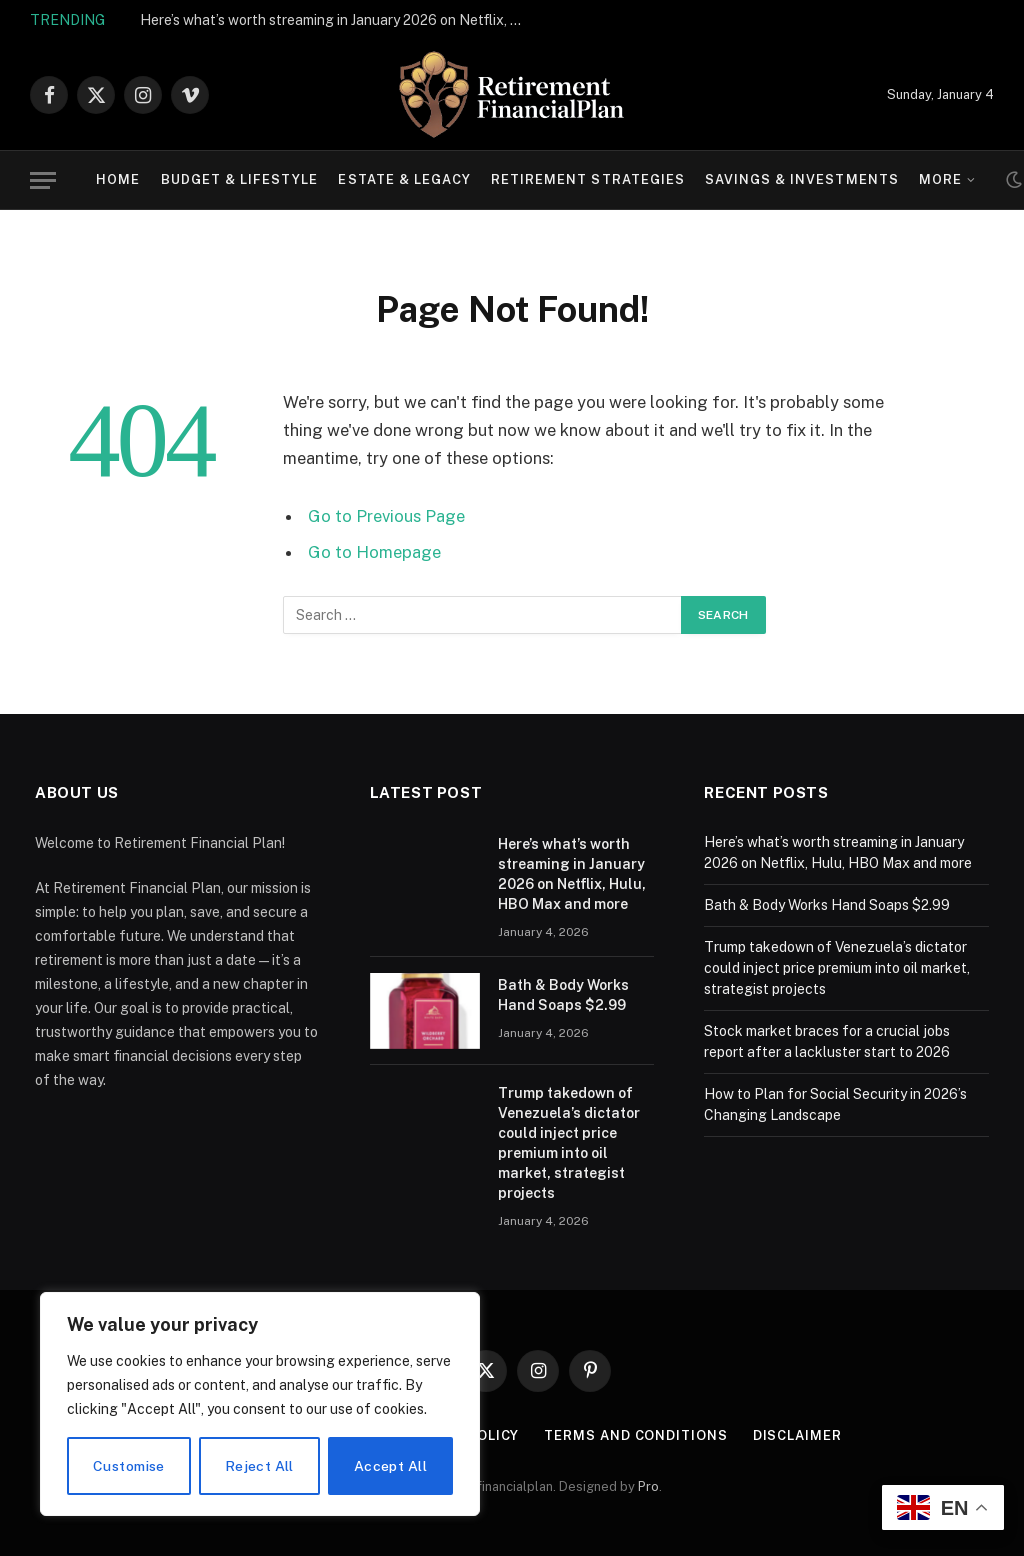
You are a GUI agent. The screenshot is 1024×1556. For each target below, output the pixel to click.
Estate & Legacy (404, 179)
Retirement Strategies (588, 179)
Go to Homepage (374, 552)
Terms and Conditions (635, 1435)
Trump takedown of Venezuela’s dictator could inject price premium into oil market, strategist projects (569, 1143)
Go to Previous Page (386, 516)
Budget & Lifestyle (239, 179)
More (940, 179)
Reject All (259, 1466)
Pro (648, 1486)
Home (118, 179)
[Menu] (43, 180)
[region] (260, 1404)
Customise (129, 1466)
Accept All (390, 1466)
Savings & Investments (802, 179)
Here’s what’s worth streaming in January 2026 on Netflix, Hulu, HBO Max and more (340, 20)
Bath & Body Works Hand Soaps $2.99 (563, 995)
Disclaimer (797, 1435)
